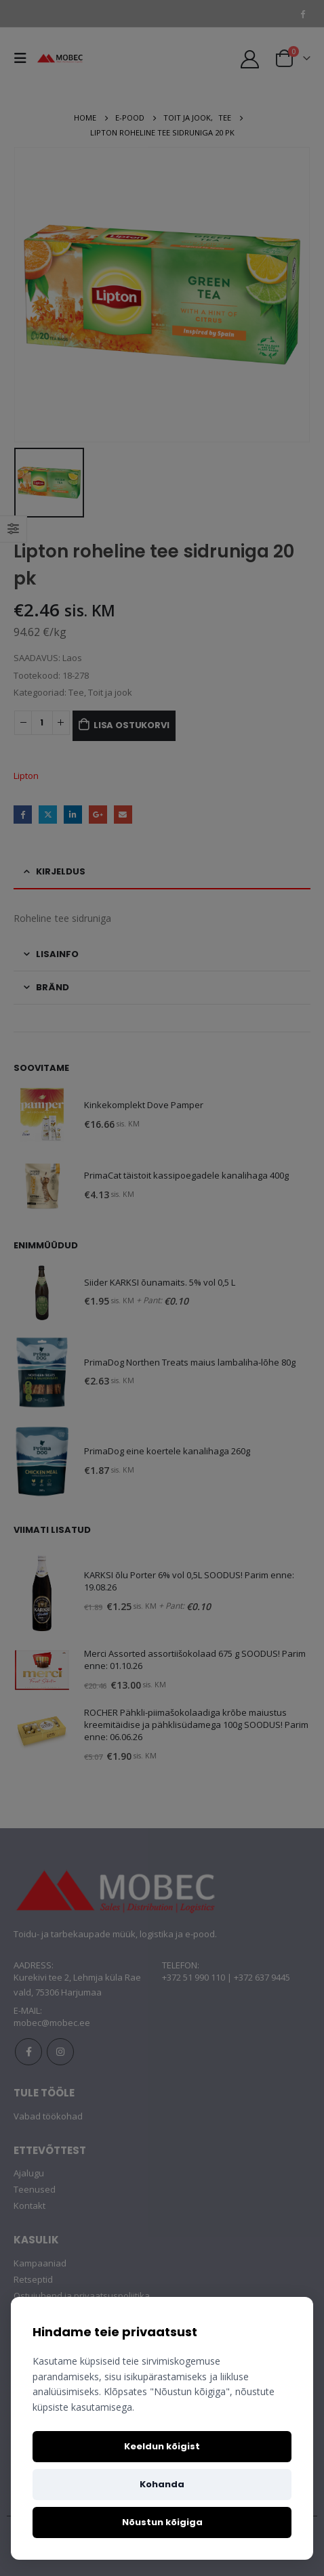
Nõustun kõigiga (162, 2522)
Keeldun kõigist (162, 2446)
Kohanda (162, 2484)
